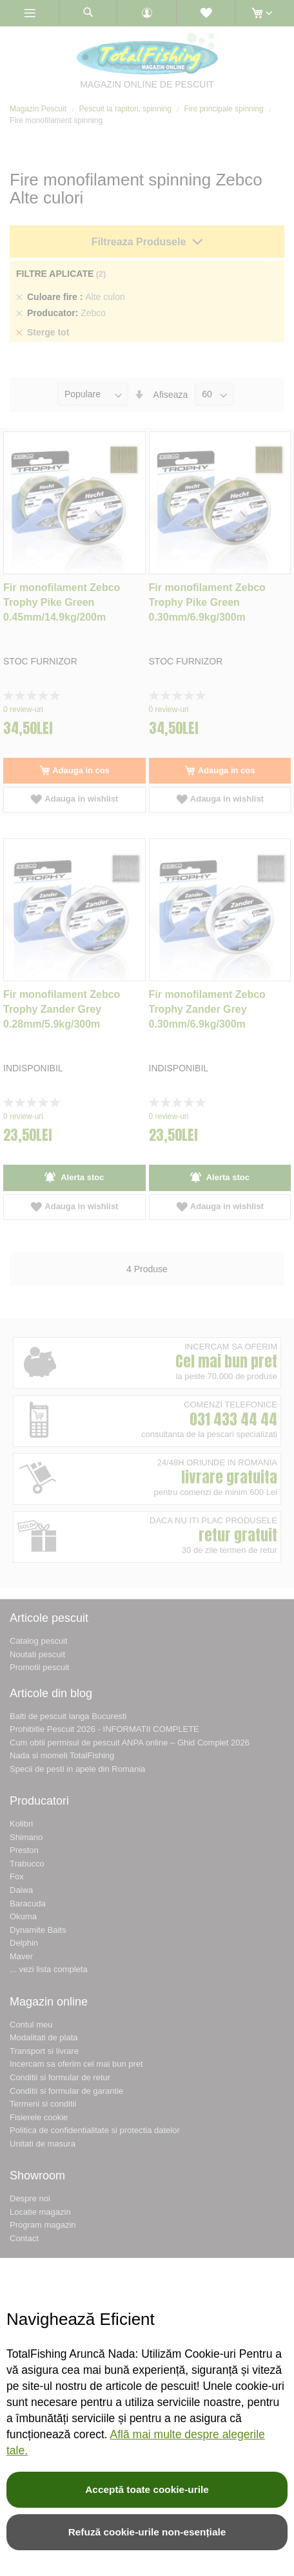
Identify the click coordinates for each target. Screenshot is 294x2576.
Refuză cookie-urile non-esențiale (147, 2531)
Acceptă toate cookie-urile (147, 2489)
